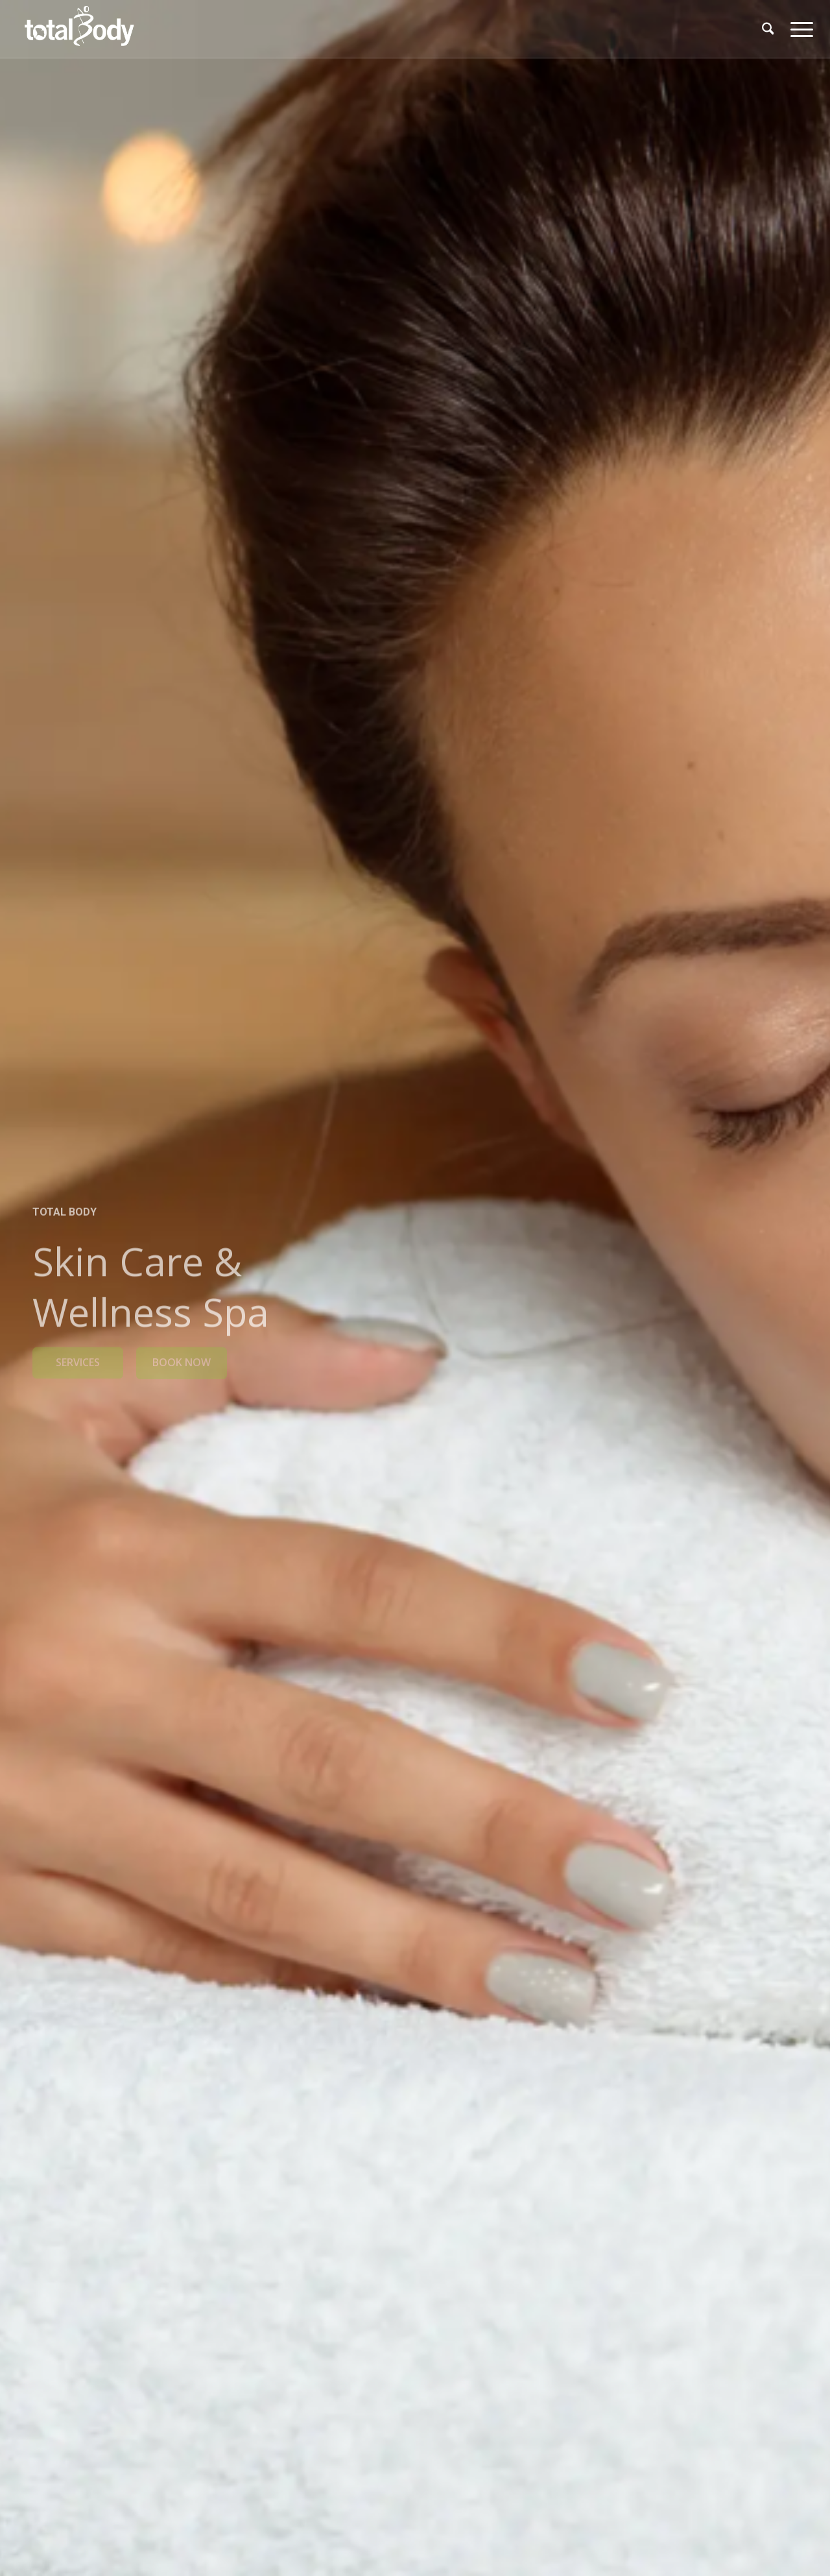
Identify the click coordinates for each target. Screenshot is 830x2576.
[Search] (768, 29)
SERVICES (78, 1358)
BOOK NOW (181, 1358)
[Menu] (797, 29)
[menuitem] (768, 29)
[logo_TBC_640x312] (79, 29)
